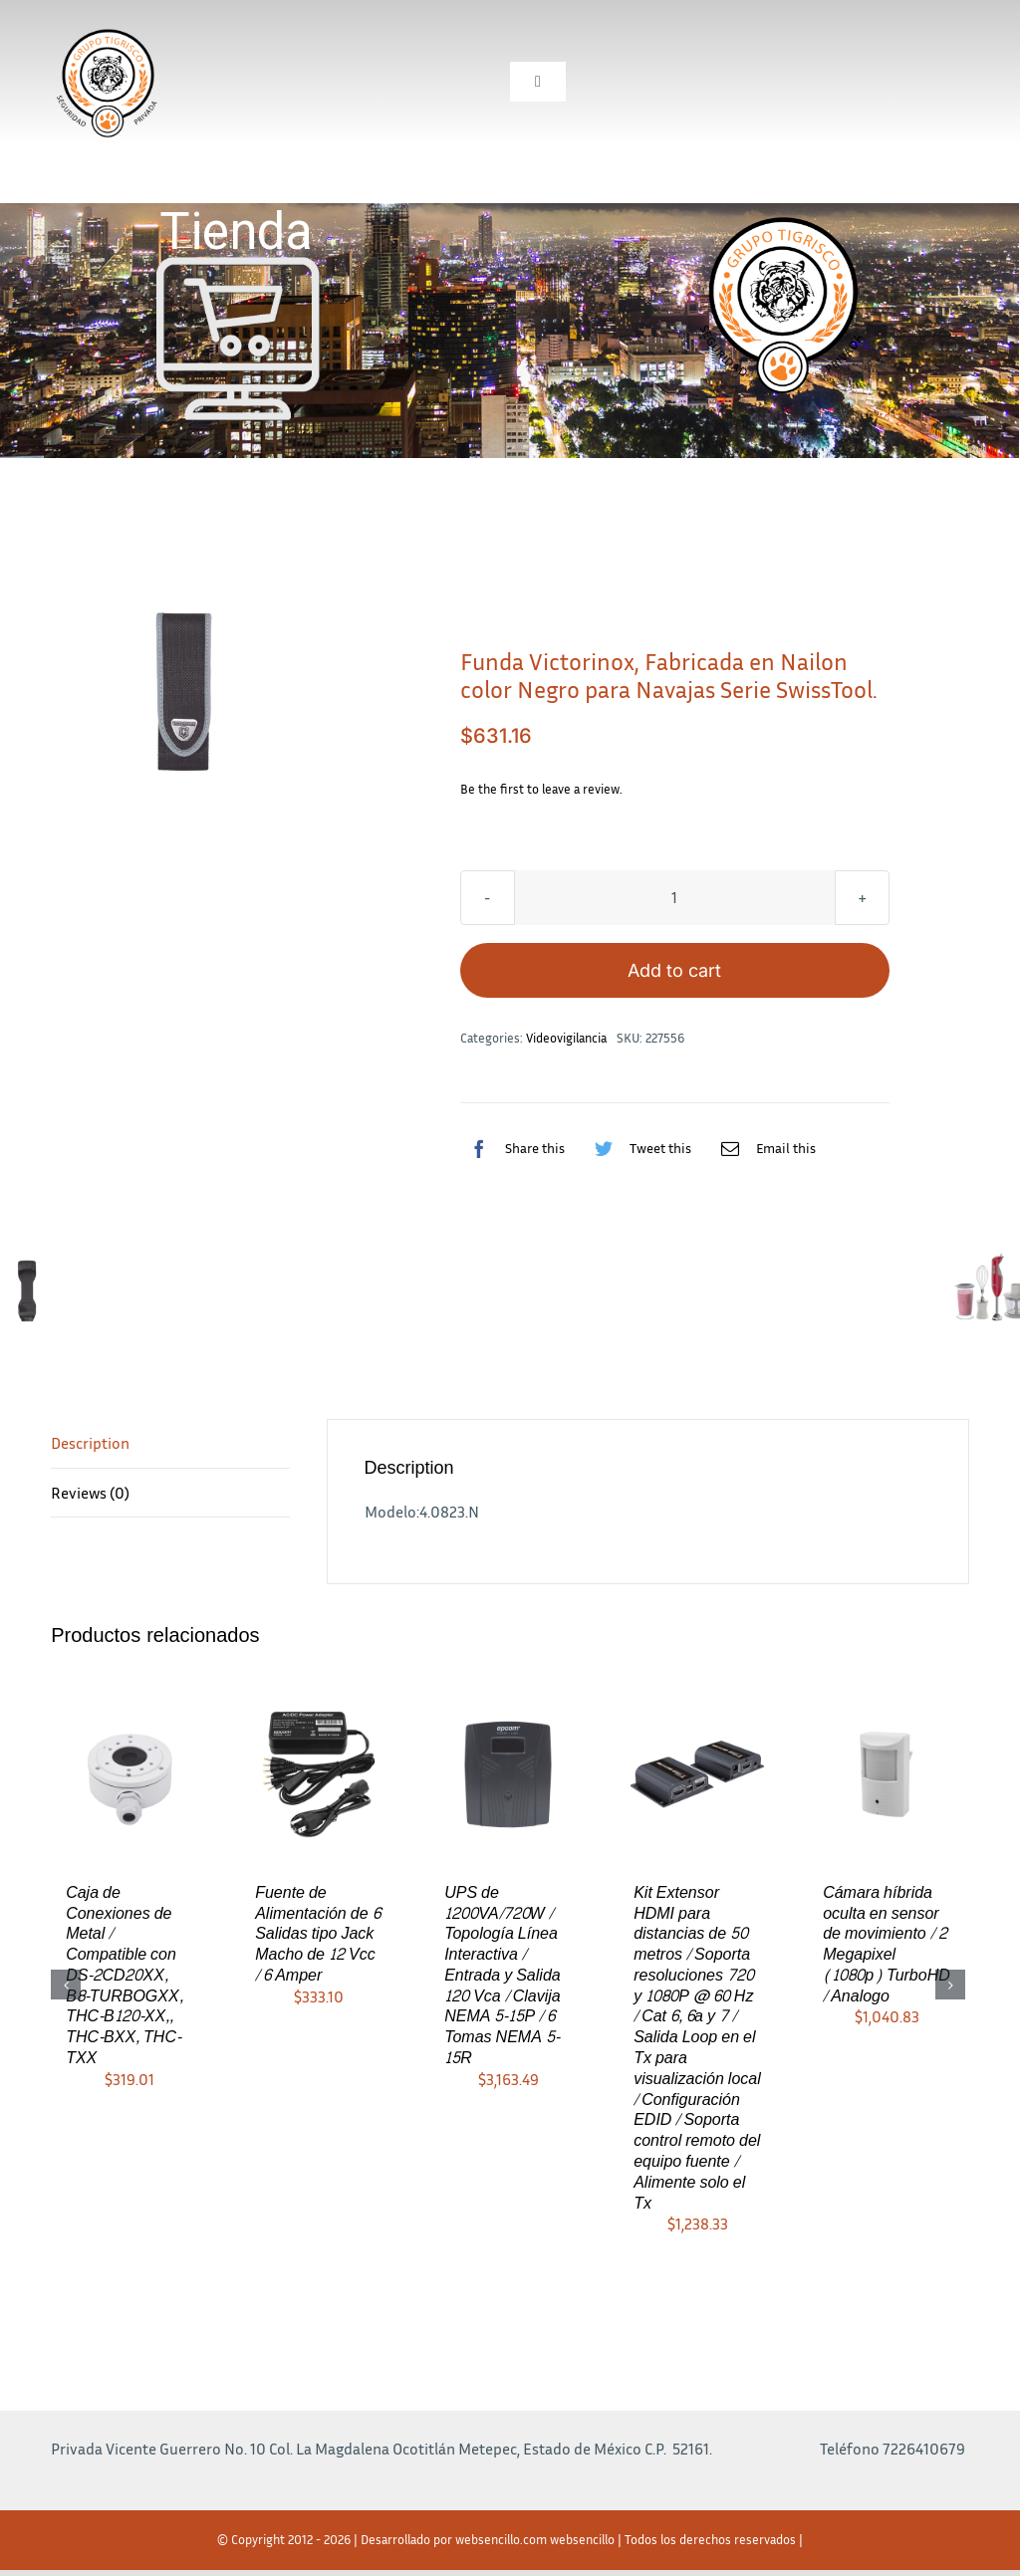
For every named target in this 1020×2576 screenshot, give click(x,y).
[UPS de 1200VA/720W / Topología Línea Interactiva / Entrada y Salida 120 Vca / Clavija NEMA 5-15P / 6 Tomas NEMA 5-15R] (508, 1772)
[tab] (170, 1444)
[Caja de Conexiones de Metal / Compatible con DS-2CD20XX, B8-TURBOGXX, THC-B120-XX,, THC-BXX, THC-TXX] (129, 1772)
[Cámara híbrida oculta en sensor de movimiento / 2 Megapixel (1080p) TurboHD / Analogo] (886, 1772)
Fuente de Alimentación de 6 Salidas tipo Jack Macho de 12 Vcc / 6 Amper (317, 1934)
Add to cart (674, 970)
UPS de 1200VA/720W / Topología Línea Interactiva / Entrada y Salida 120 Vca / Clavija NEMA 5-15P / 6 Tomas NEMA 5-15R (502, 1975)
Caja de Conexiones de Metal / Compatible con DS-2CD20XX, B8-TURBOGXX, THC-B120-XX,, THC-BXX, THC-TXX (124, 1975)
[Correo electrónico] (763, 1148)
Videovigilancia (566, 1038)
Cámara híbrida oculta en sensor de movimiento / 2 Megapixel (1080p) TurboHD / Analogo (886, 1944)
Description (90, 1443)
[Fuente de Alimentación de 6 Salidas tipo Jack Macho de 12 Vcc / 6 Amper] (318, 1772)
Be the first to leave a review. (541, 789)
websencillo (582, 2539)
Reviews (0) (90, 1493)
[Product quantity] (675, 897)
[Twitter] (638, 1148)
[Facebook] (512, 1148)
